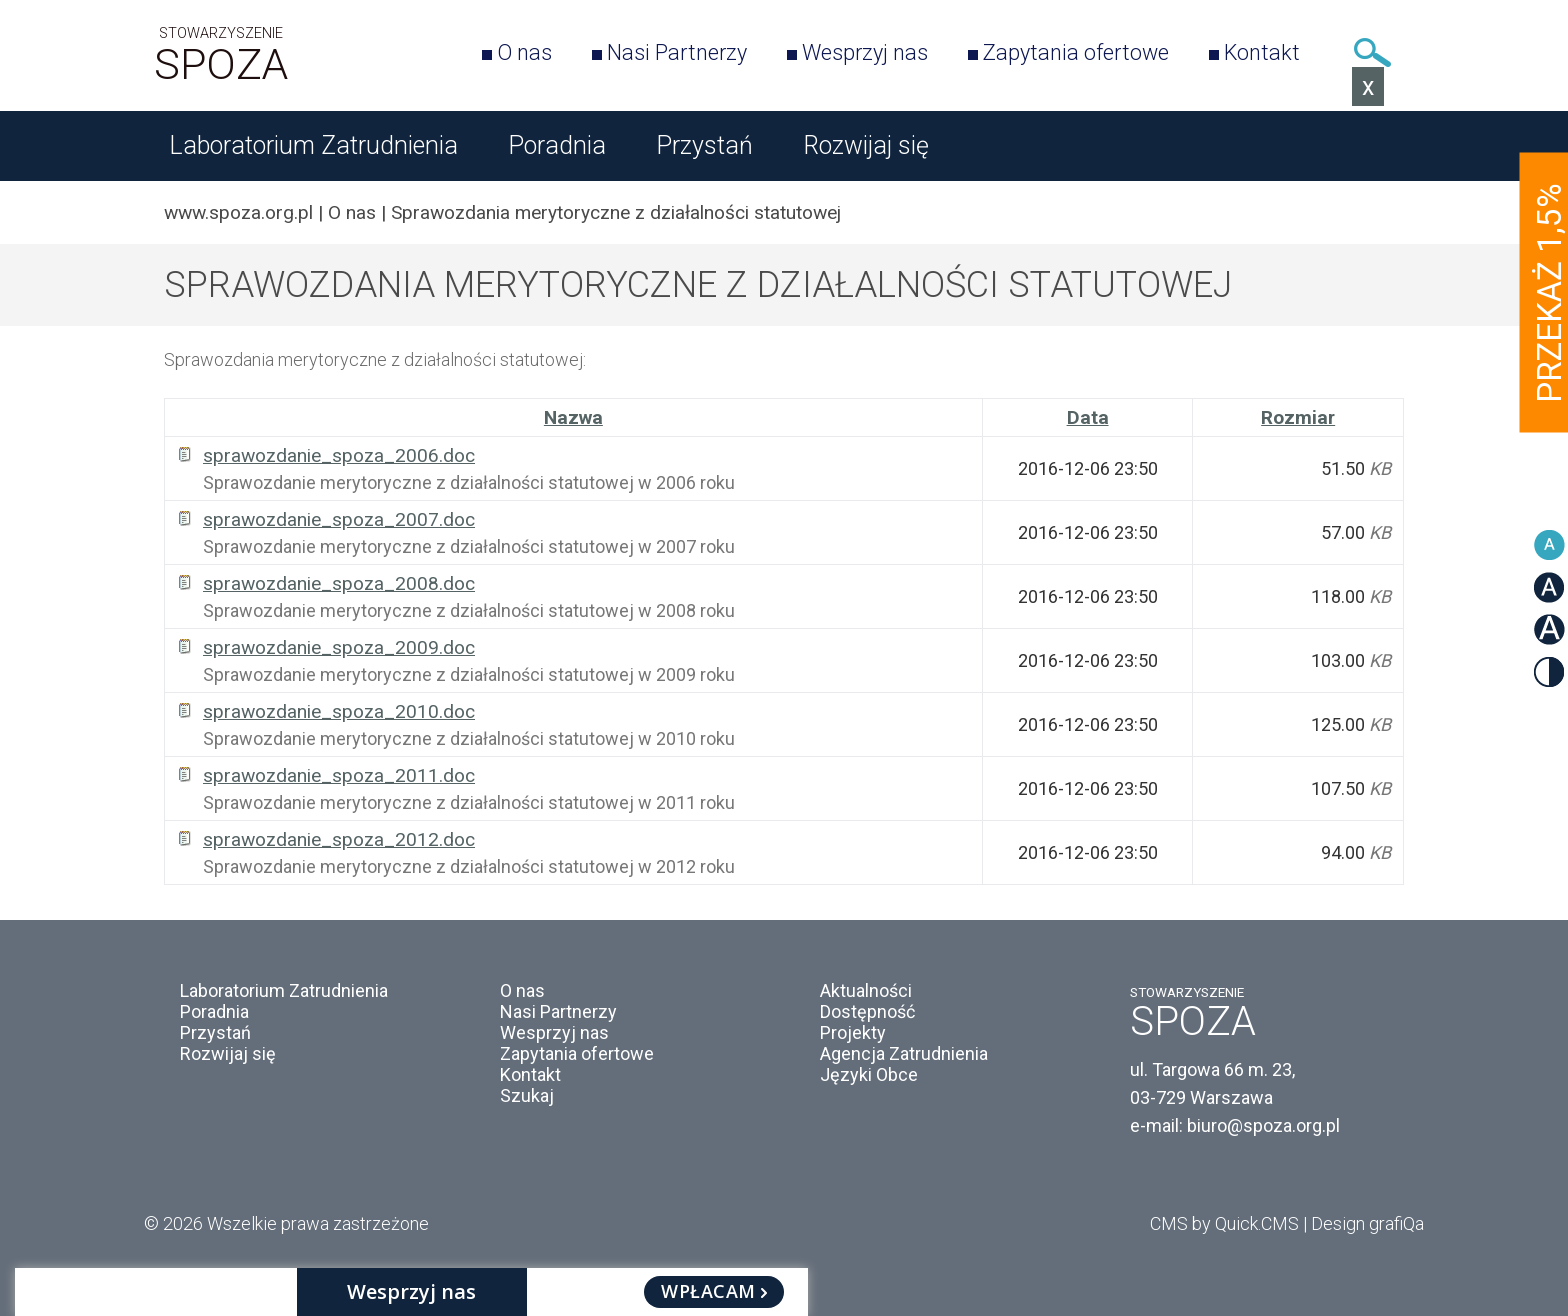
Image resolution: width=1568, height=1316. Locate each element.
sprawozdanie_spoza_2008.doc (339, 583)
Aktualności (866, 990)
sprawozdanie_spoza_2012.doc (339, 839)
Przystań (704, 145)
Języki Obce (869, 1074)
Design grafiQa (1367, 1223)
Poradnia (557, 145)
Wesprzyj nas (865, 52)
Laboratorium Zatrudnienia (313, 145)
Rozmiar (1298, 417)
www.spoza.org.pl (238, 212)
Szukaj (1372, 52)
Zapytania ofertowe (1076, 52)
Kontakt (1262, 52)
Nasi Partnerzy (677, 52)
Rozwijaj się (866, 145)
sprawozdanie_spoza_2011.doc (339, 775)
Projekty (853, 1032)
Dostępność (867, 1011)
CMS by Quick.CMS (1224, 1223)
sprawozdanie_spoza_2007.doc (339, 519)
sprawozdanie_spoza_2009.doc (339, 647)
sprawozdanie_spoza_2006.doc (339, 455)
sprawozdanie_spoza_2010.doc (339, 711)
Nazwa (573, 417)
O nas (524, 52)
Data (1088, 417)
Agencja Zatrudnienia (904, 1053)
